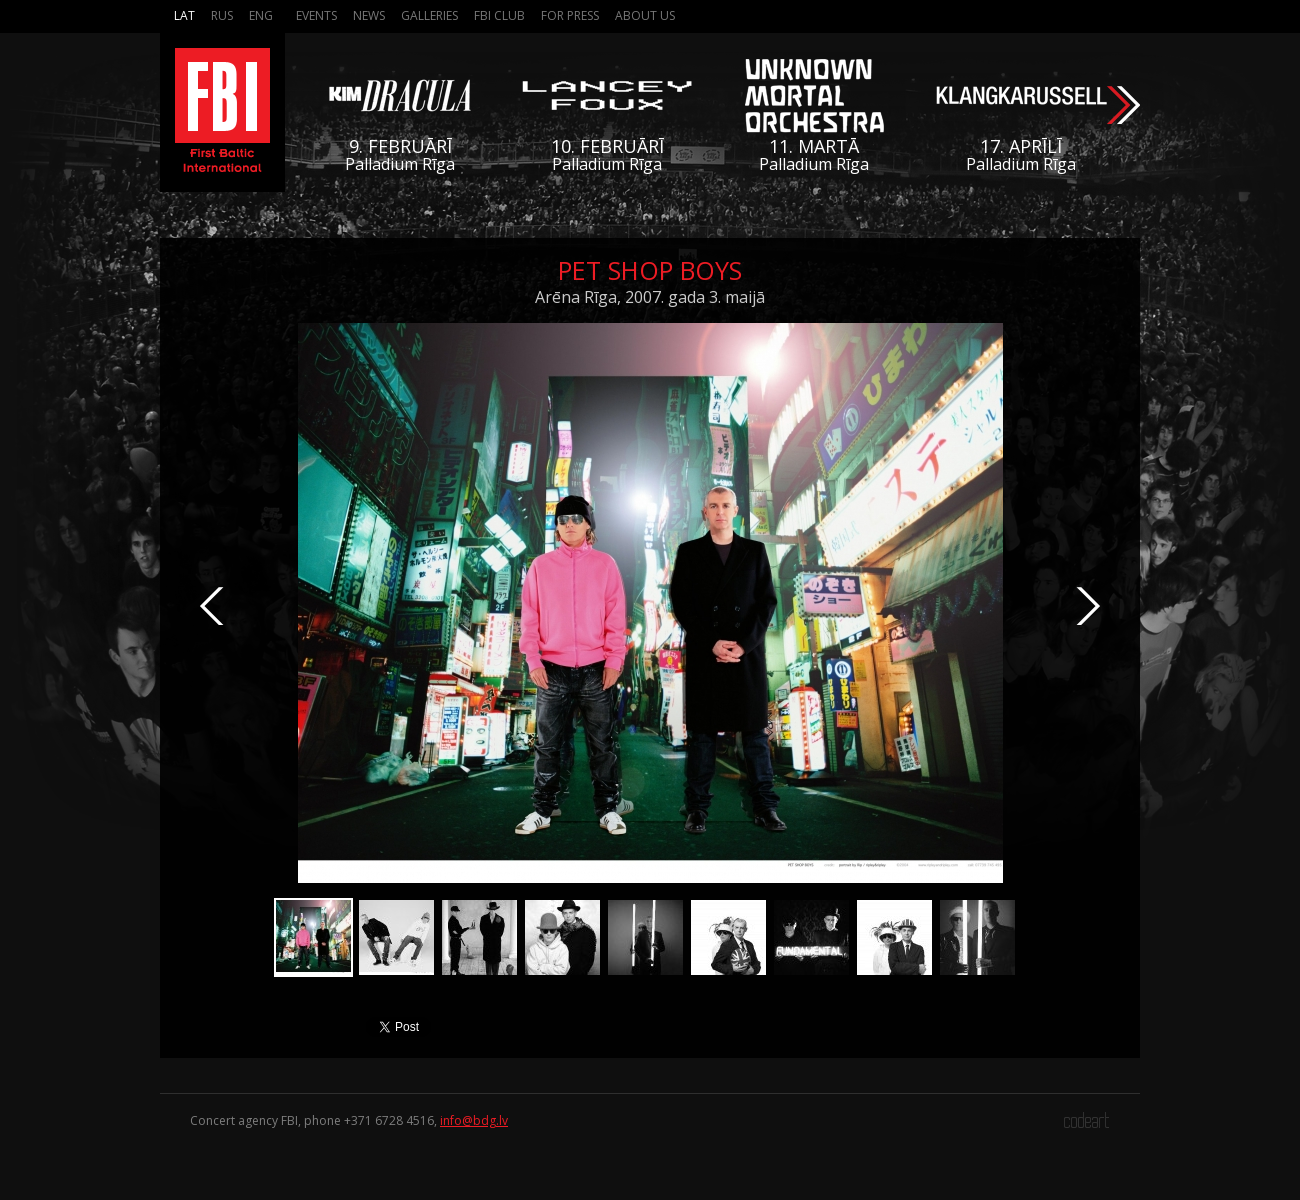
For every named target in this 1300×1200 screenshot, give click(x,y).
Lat (184, 15)
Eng (261, 15)
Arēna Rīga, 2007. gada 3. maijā (650, 297)
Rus (222, 15)
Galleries (429, 15)
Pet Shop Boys (650, 270)
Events (316, 15)
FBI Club (499, 15)
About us (645, 15)
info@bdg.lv (474, 1120)
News (369, 15)
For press (570, 15)
